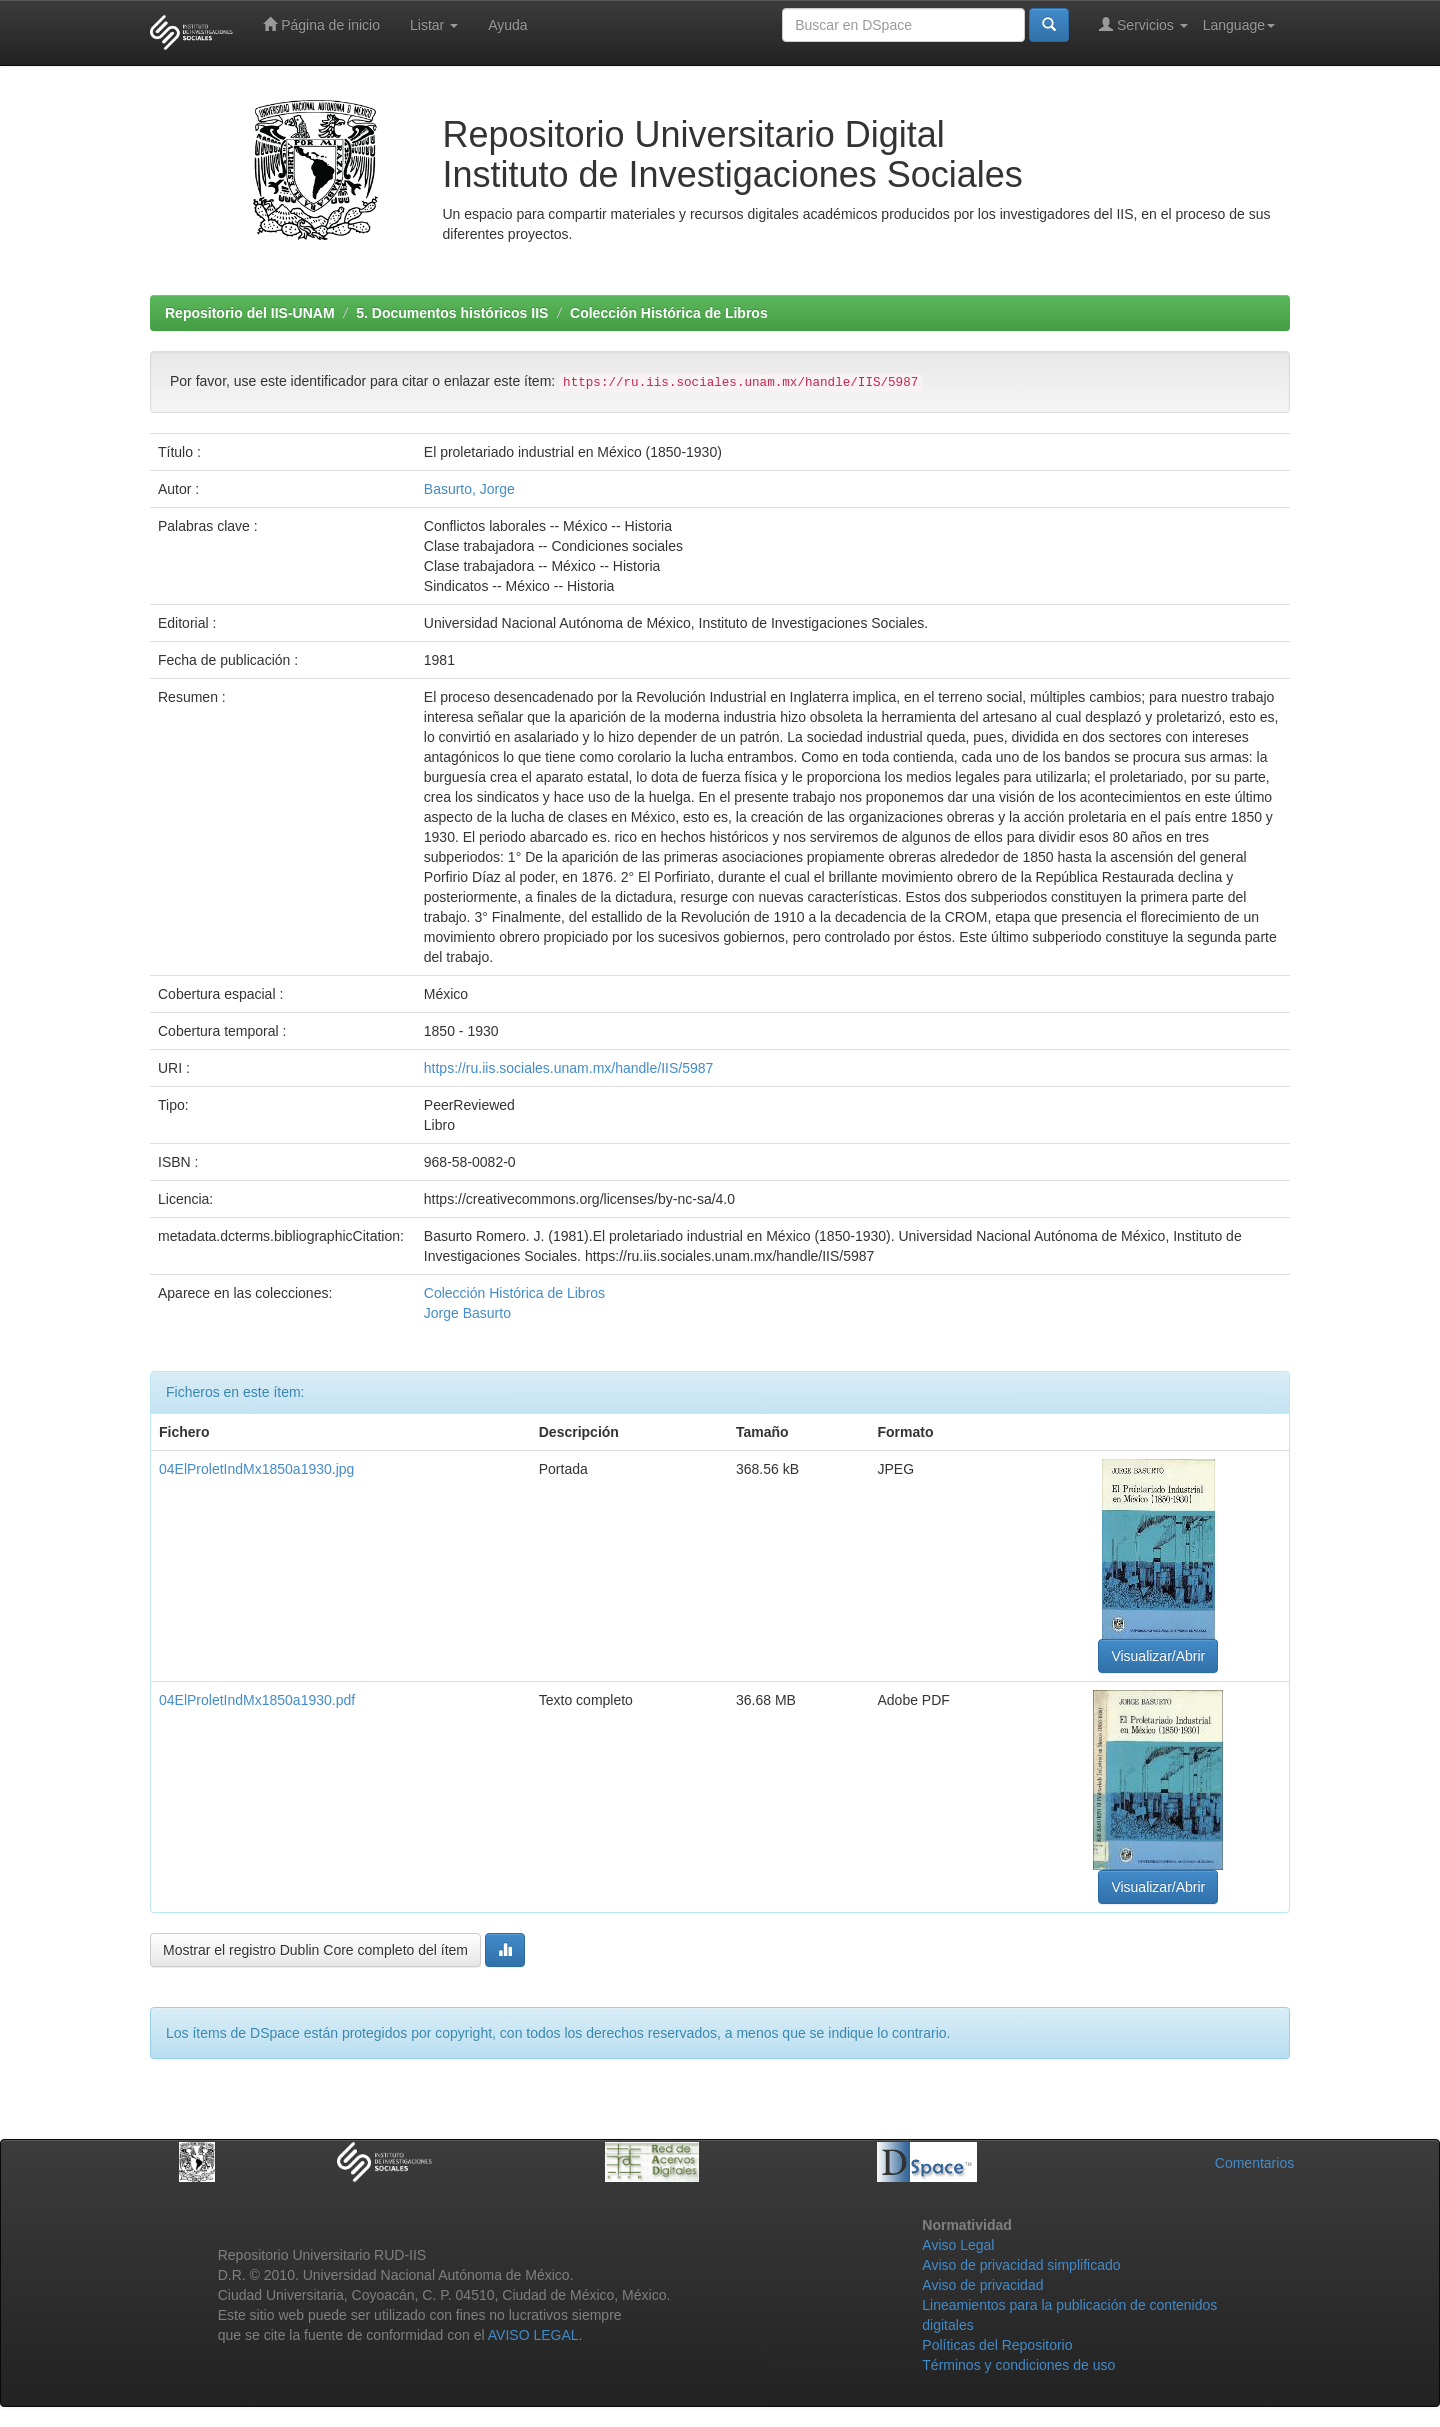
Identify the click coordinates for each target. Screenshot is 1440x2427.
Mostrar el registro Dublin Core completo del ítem (315, 1950)
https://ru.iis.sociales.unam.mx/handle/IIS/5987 (568, 1068)
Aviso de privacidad (982, 2285)
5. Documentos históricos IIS (452, 313)
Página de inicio (321, 24)
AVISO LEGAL (533, 2335)
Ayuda (507, 25)
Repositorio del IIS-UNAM (250, 313)
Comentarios (1254, 2163)
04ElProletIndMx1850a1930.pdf (257, 1700)
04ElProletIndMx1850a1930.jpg (256, 1469)
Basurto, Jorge (469, 489)
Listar (434, 25)
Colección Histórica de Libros (669, 313)
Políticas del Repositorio (997, 2345)
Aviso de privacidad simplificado (1021, 2265)
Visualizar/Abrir (1158, 1656)
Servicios (1143, 24)
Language (1239, 25)
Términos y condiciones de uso (1018, 2365)
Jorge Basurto (467, 1313)
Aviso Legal (958, 2245)
